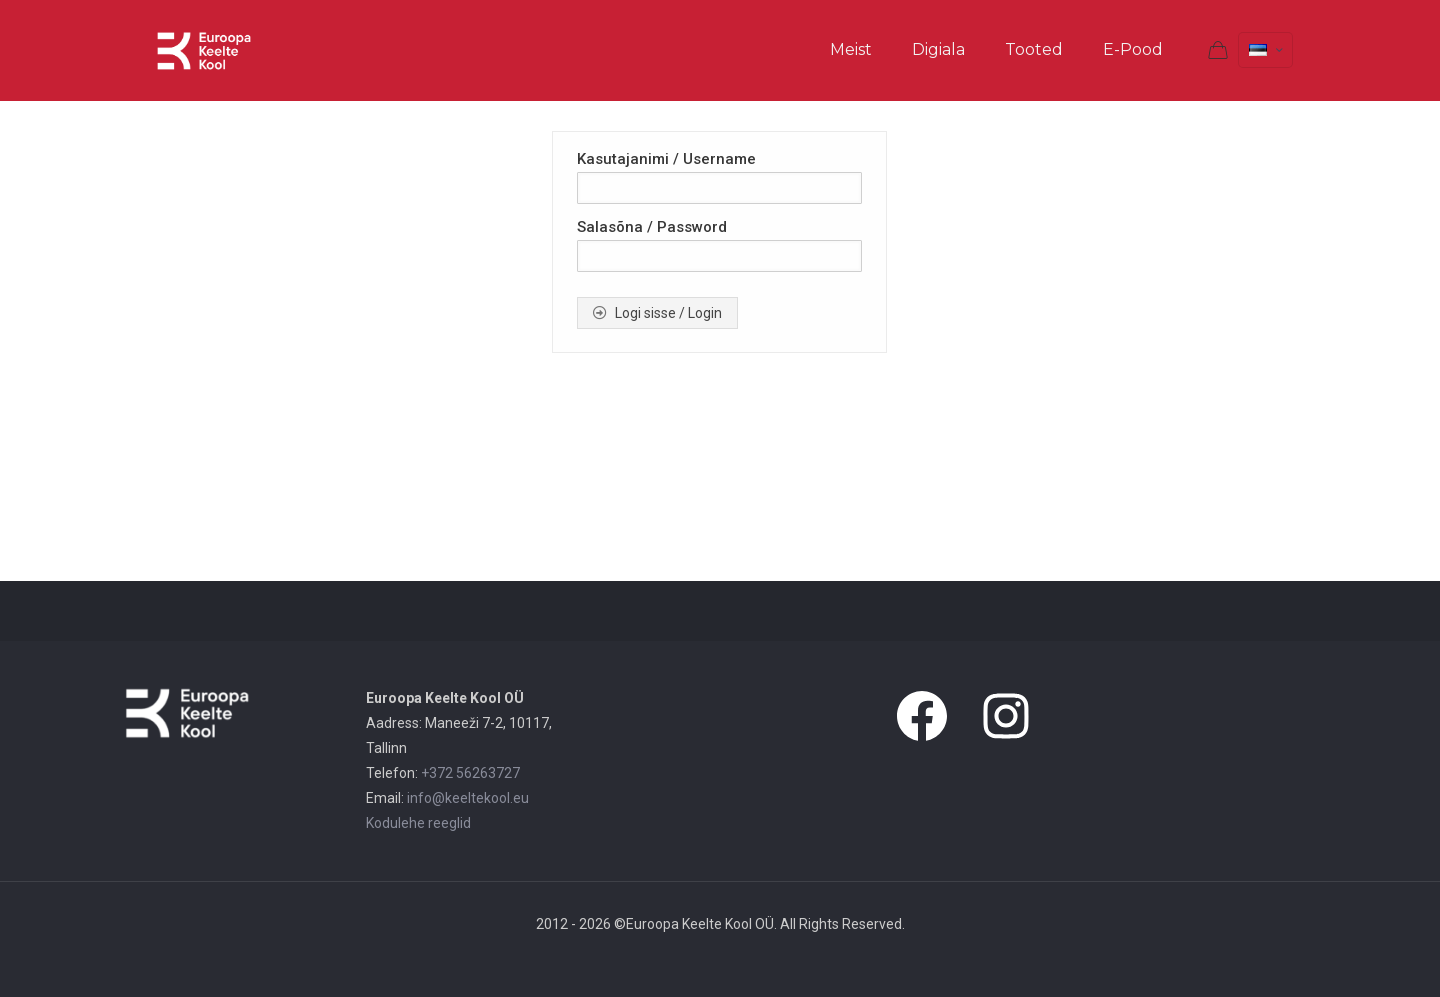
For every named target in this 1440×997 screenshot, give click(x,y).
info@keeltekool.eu (468, 798)
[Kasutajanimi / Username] (719, 188)
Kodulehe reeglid (418, 823)
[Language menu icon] (1265, 50)
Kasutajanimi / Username (666, 159)
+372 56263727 (470, 773)
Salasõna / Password (652, 227)
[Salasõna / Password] (719, 256)
